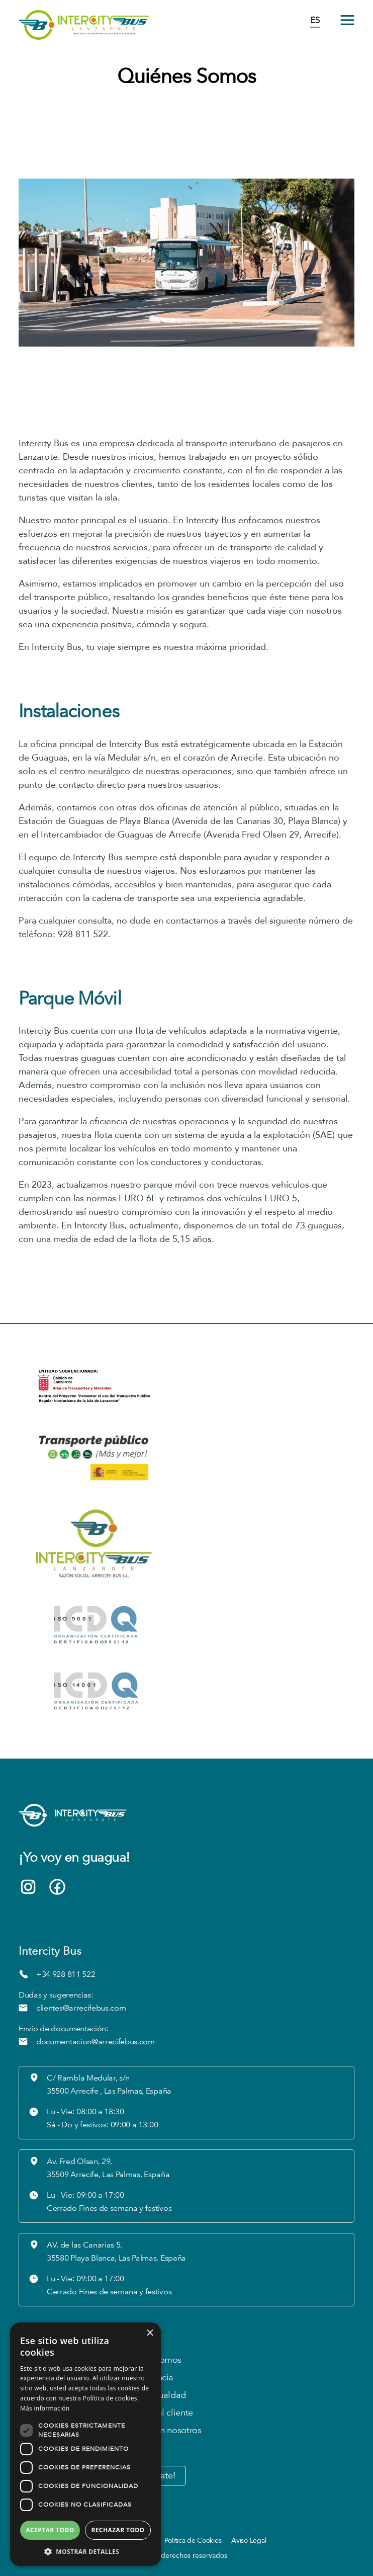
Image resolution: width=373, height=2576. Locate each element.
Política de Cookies (193, 2540)
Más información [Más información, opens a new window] (44, 2408)
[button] (85, 2551)
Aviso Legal (248, 2540)
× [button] (149, 2333)
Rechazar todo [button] (117, 2530)
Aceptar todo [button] (50, 2530)
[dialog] (85, 2444)
